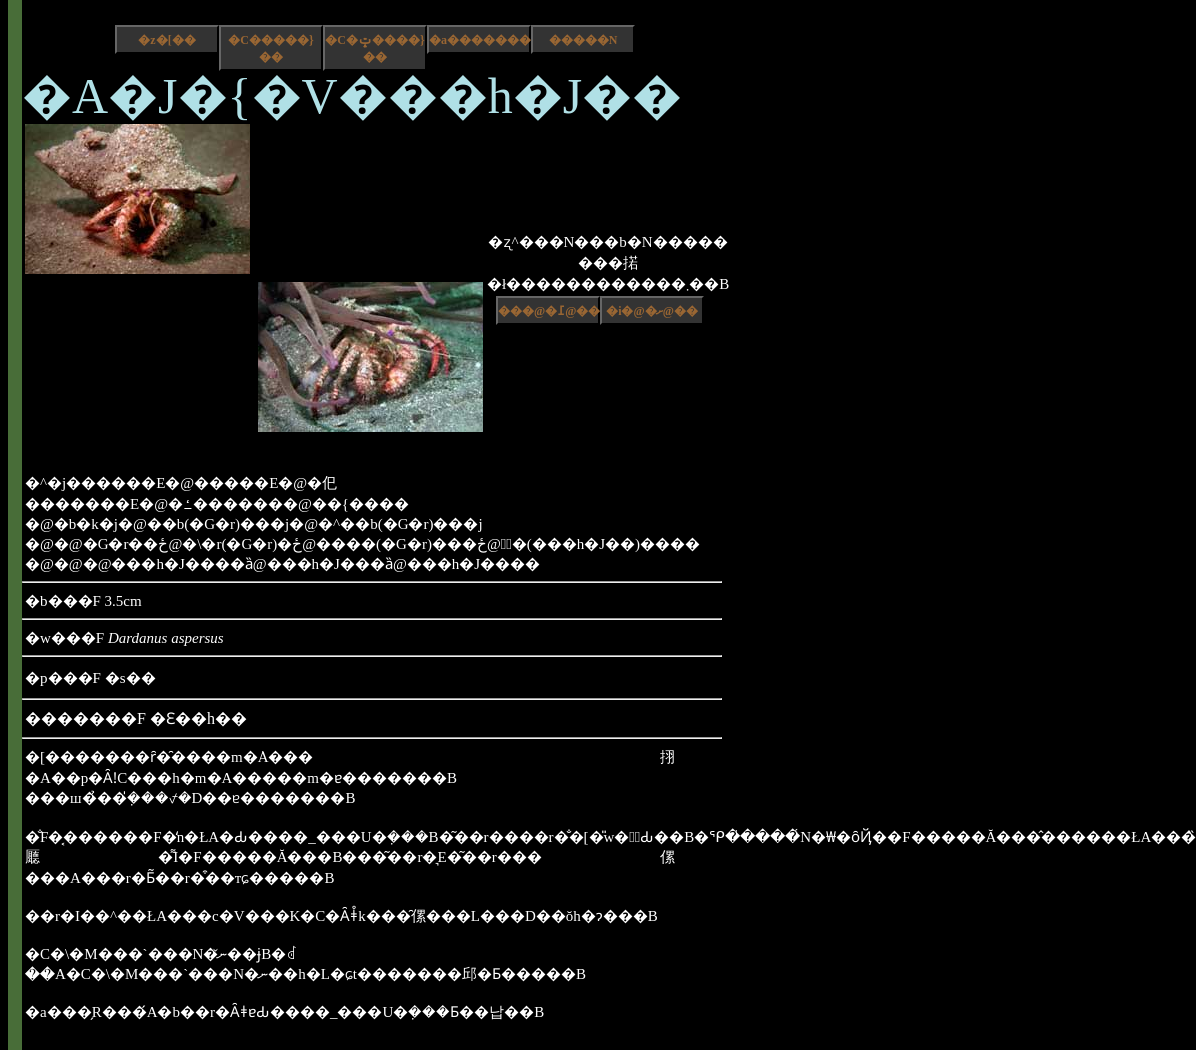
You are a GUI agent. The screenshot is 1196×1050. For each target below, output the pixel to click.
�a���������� (480, 40)
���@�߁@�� (549, 311)
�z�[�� (166, 40)
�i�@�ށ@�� (652, 311)
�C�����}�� (270, 48)
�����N (583, 40)
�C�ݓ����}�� (374, 48)
